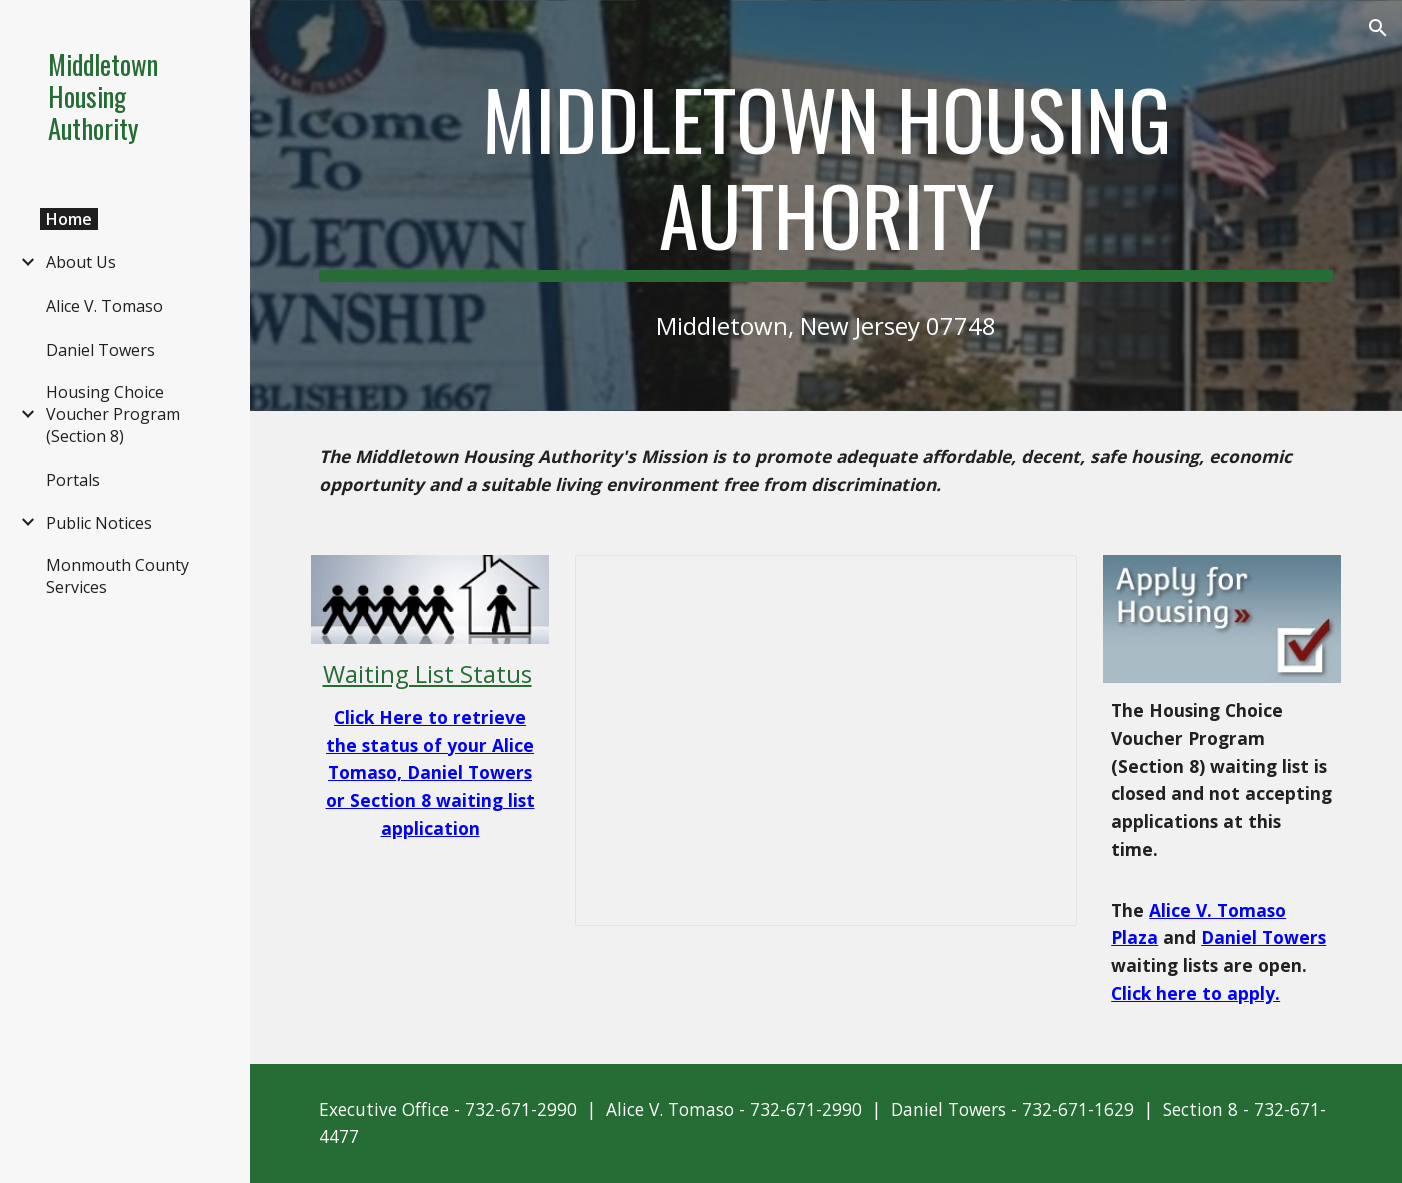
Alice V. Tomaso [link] (104, 306)
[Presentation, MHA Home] (826, 741)
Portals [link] (73, 480)
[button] (1378, 28)
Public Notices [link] (99, 523)
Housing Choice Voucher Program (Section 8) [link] (113, 414)
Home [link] (69, 219)
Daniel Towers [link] (100, 350)
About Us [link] (81, 262)
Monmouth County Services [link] (117, 576)
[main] (826, 176)
